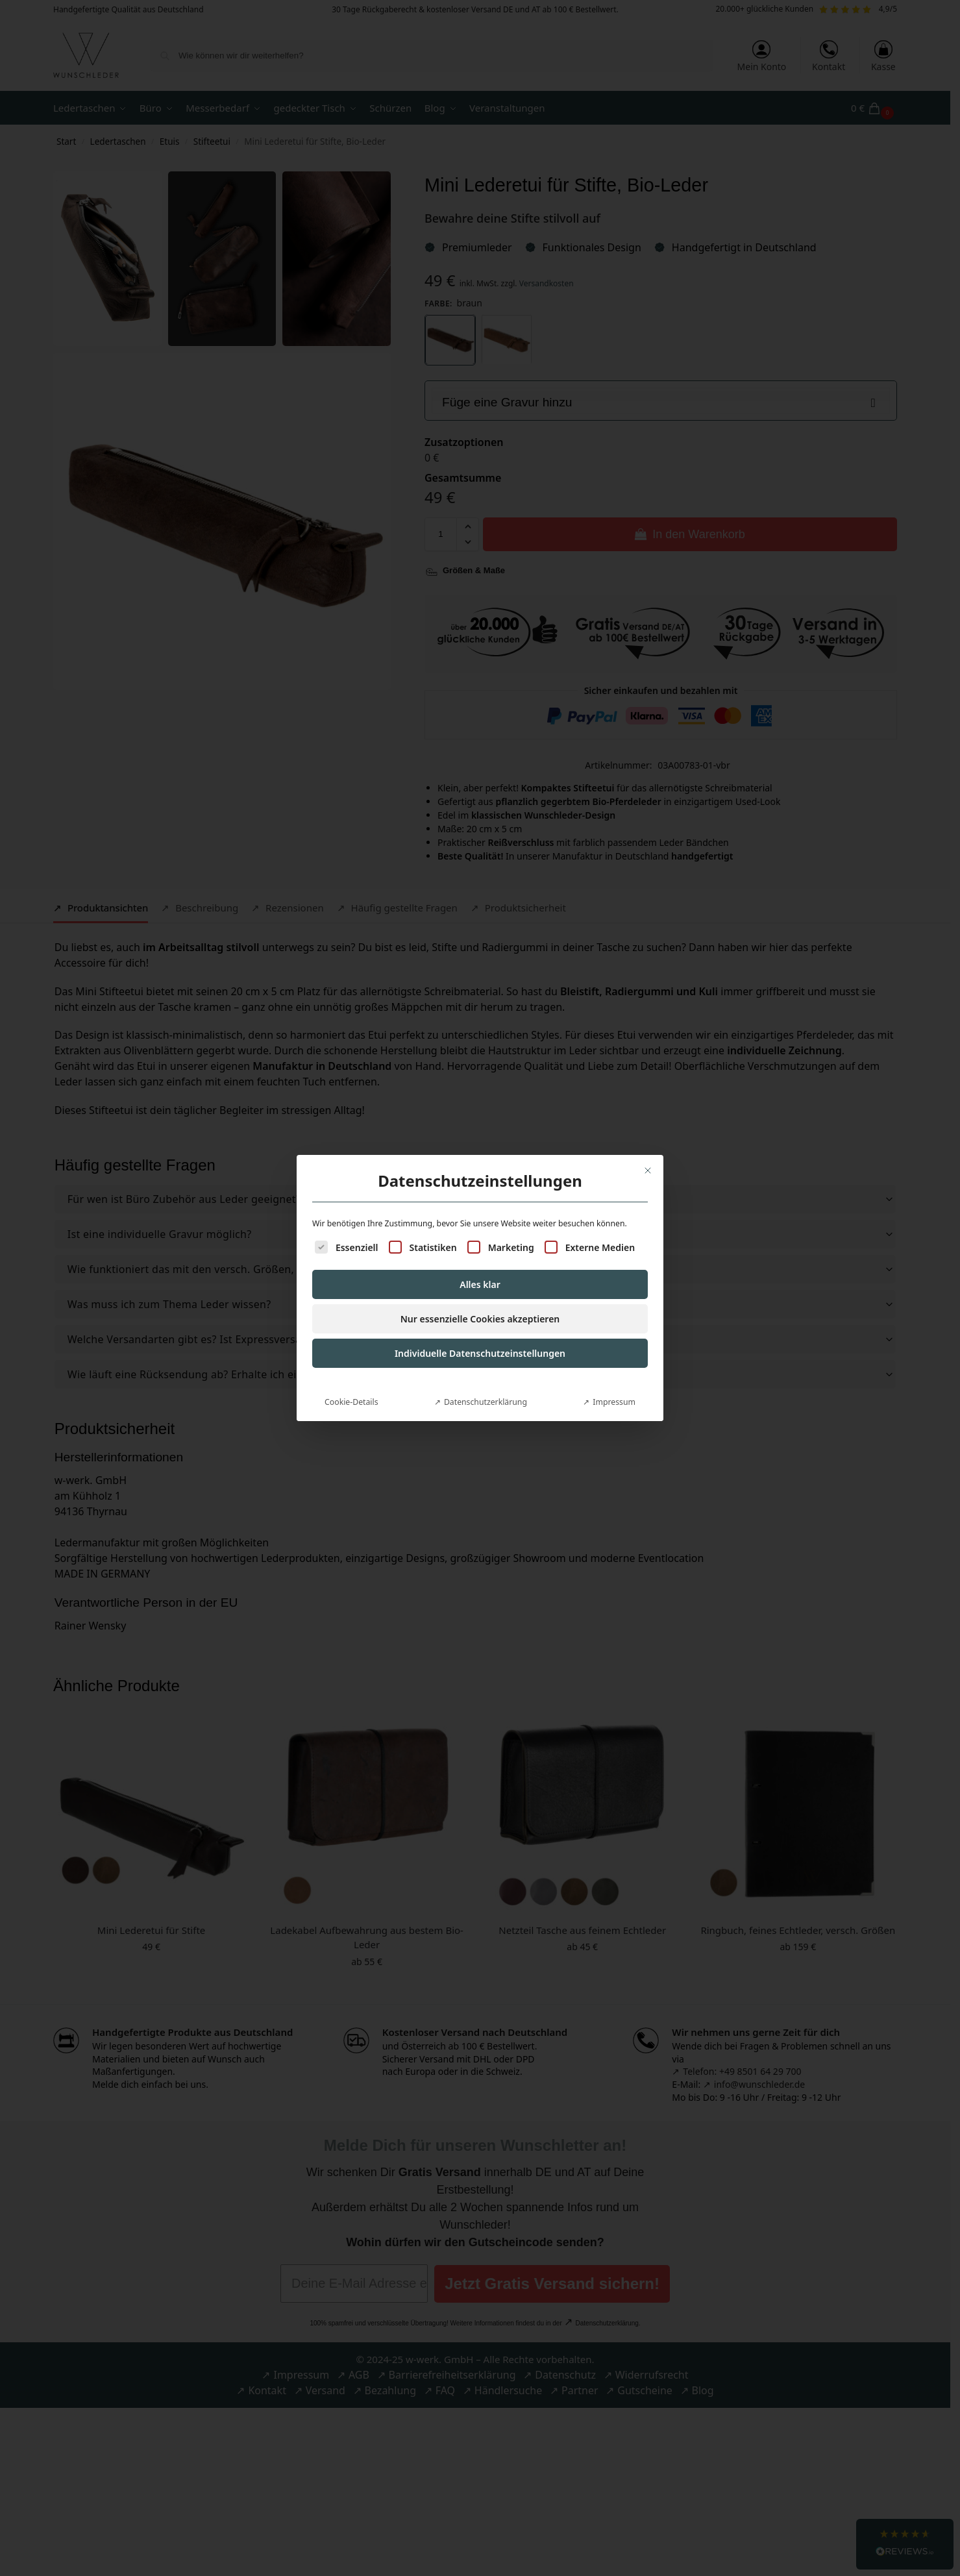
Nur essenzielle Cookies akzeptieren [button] (480, 1271)
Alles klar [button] (480, 1236)
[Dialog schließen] (647, 1122)
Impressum (614, 1353)
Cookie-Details (351, 1353)
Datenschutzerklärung (485, 1353)
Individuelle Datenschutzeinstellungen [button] (480, 1305)
